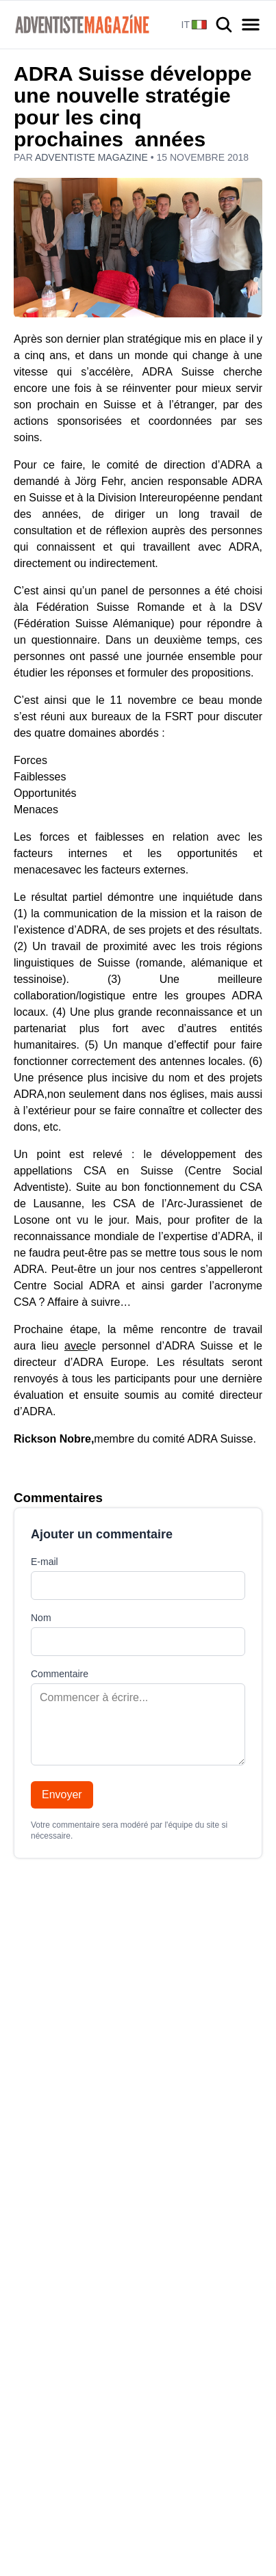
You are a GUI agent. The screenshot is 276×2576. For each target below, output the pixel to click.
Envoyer (62, 1794)
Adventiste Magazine (93, 157)
